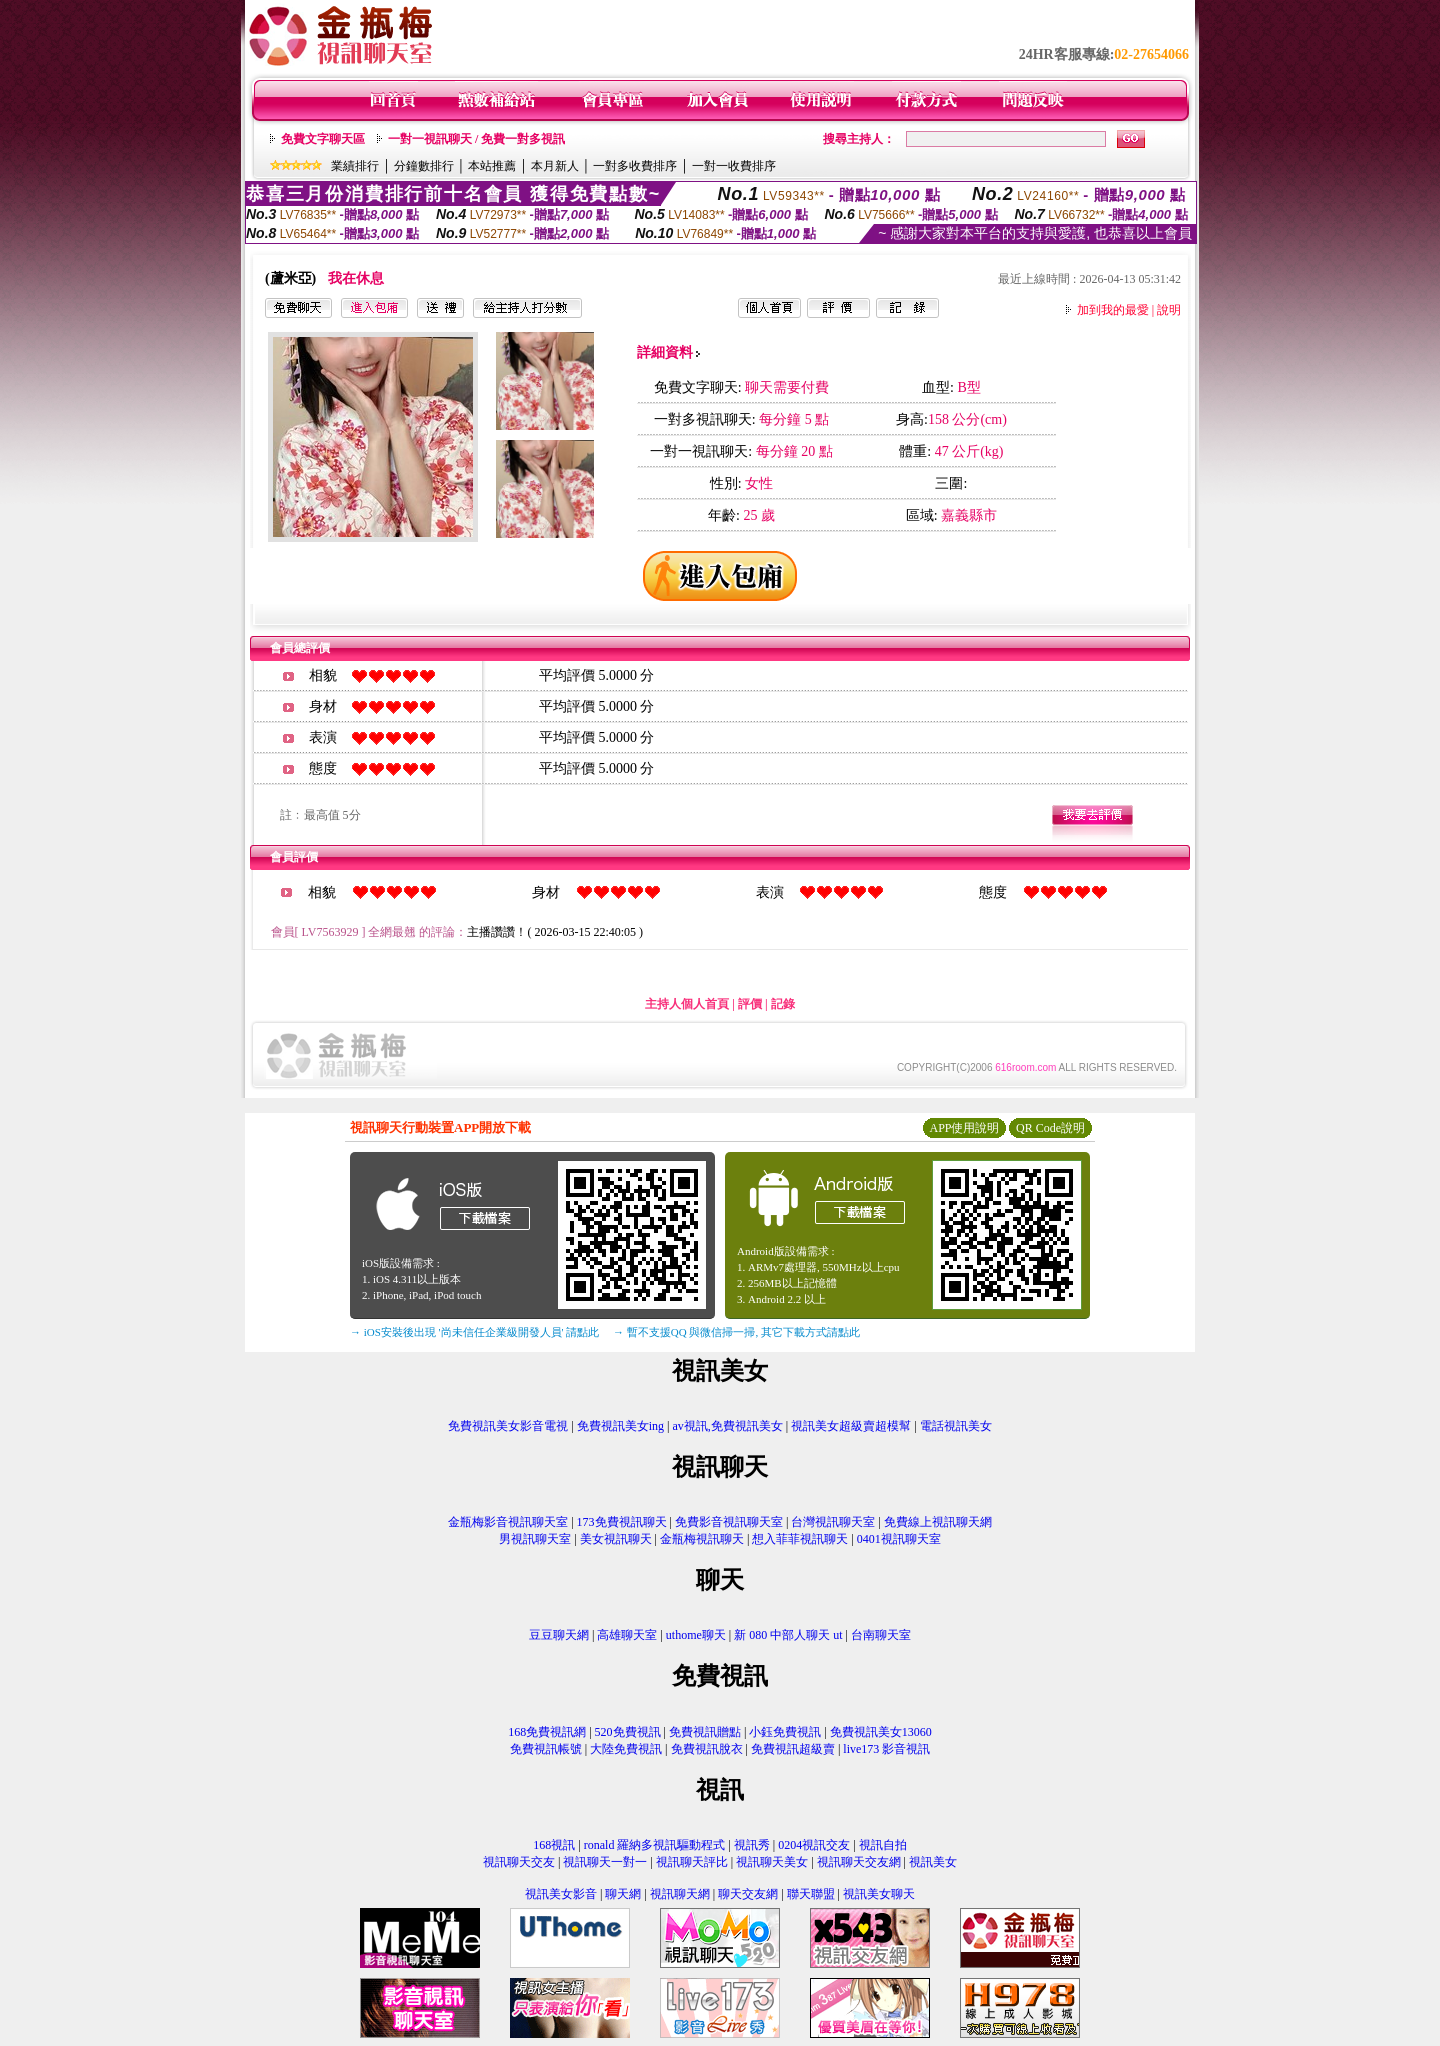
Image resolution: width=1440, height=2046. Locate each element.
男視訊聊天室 (535, 1539)
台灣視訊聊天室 (833, 1522)
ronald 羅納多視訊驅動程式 (655, 1845)
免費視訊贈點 (705, 1732)
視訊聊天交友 (519, 1862)
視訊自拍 (883, 1845)
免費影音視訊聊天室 (729, 1522)
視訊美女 (933, 1862)
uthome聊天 (696, 1635)
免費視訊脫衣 (707, 1749)
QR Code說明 (1050, 1128)
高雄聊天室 (627, 1635)
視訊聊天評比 (692, 1862)
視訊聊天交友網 (859, 1862)
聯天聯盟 (811, 1894)
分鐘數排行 (424, 166)
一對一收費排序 (734, 166)
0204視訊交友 (814, 1845)
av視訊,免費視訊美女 (728, 1426)
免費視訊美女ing (620, 1426)
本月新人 (555, 166)
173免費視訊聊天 (622, 1522)
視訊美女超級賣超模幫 (851, 1426)
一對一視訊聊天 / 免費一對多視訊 (476, 139)
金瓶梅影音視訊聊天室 (508, 1522)
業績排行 (355, 166)
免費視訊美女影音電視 (508, 1426)
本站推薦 (492, 166)
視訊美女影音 (561, 1894)
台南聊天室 (881, 1635)
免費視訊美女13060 (881, 1732)
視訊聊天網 (680, 1894)
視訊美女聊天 (879, 1894)
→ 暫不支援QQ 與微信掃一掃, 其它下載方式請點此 (736, 1332)
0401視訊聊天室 (899, 1539)
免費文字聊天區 (323, 139)
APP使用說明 (964, 1128)
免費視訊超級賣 (793, 1749)
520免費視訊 (628, 1732)
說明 (1169, 310)
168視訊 (554, 1845)
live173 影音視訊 (886, 1749)
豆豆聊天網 (559, 1635)
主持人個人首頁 (687, 1004)
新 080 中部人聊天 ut (788, 1635)
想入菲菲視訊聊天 (800, 1539)
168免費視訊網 (547, 1732)
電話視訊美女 (956, 1426)
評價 (750, 1004)
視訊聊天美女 (772, 1862)
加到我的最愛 (1113, 310)
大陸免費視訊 (626, 1749)
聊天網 (623, 1894)
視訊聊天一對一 (605, 1862)
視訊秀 (752, 1845)
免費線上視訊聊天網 (938, 1522)
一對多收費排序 (635, 166)
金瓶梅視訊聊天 (702, 1539)
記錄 (783, 1004)
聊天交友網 (748, 1894)
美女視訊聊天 (616, 1539)
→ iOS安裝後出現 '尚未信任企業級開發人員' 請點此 (474, 1332)
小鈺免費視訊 (785, 1732)
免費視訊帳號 (546, 1749)
